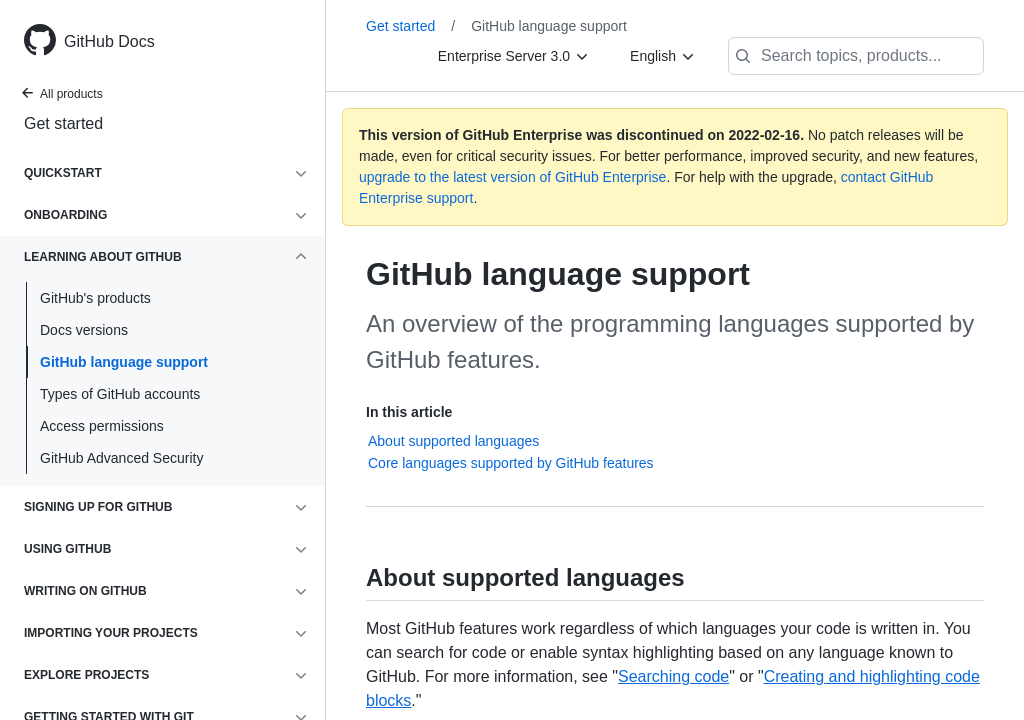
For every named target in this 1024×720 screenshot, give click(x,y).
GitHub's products (95, 298)
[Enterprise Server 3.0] (514, 56)
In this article (409, 412)
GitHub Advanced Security (121, 458)
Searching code (673, 676)
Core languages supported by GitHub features (511, 463)
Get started (63, 123)
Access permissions (102, 426)
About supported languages (453, 441)
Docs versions (84, 330)
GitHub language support (124, 362)
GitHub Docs (109, 41)
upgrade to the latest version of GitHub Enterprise (512, 177)
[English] (663, 56)
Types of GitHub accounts (120, 394)
